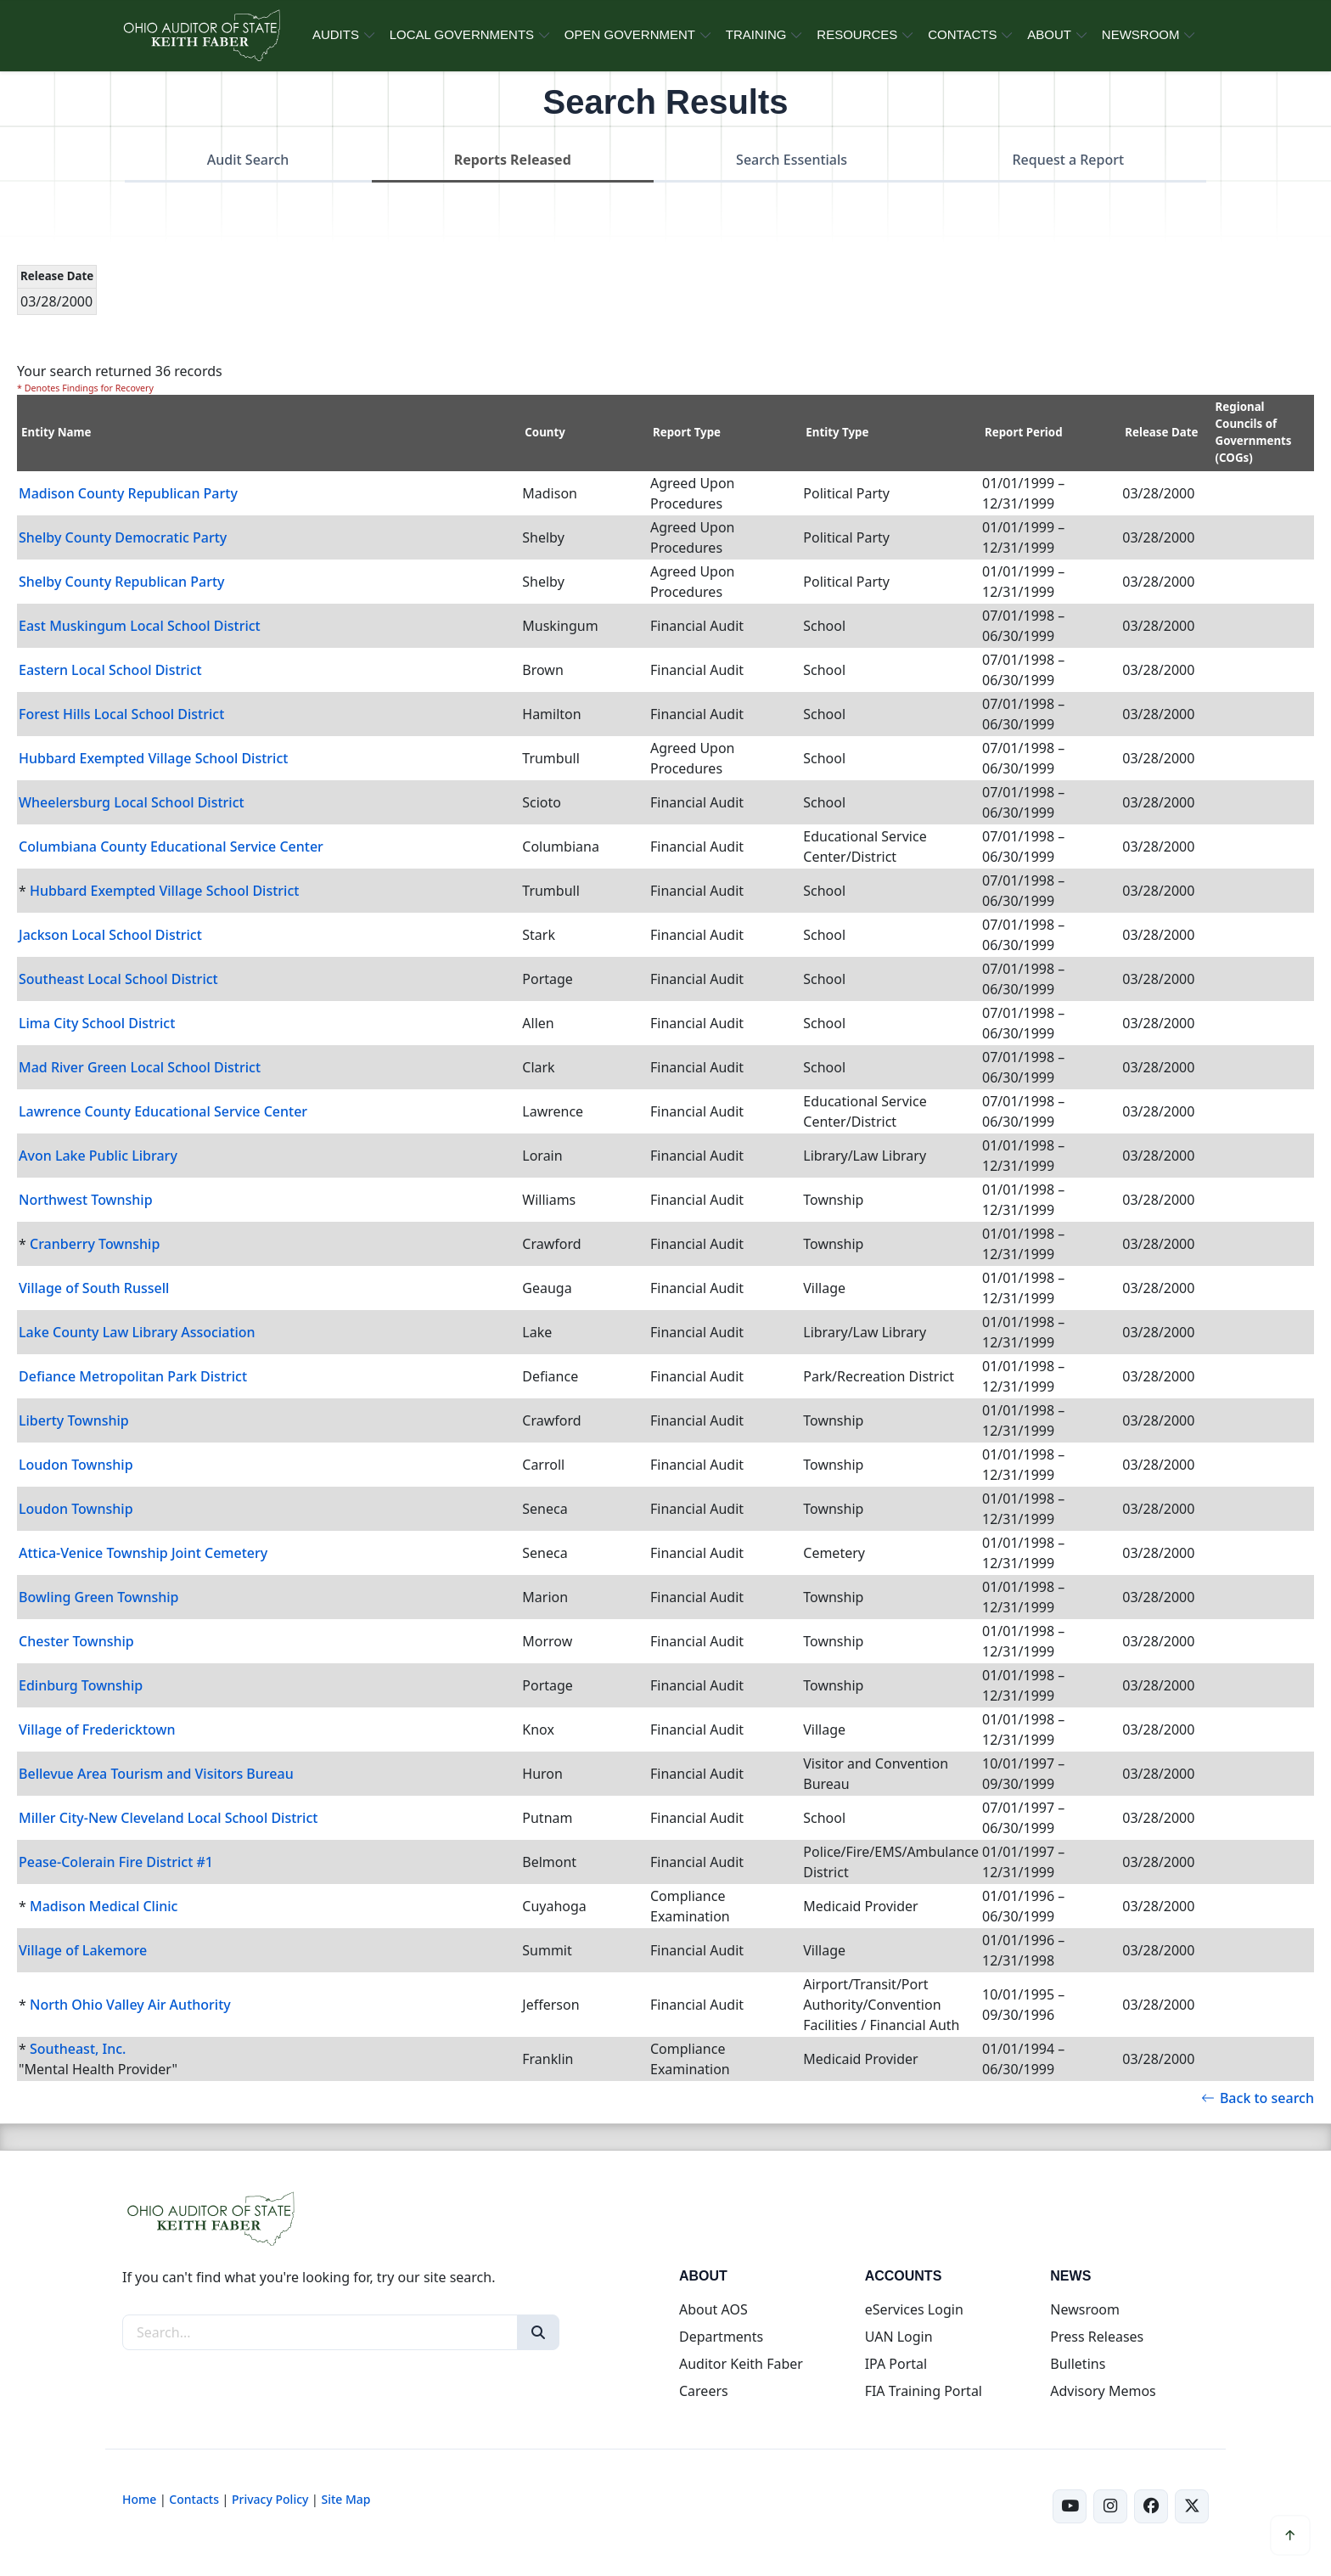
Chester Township (76, 1641)
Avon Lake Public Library (98, 1155)
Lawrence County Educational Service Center (163, 1111)
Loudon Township (76, 1464)
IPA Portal (896, 2363)
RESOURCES (857, 34)
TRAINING (756, 34)
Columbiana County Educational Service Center (171, 846)
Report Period (1024, 432)
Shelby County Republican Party (122, 581)
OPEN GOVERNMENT (629, 34)
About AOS (713, 2309)
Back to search (1257, 2098)
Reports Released (512, 159)
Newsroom (1085, 2309)
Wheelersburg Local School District (131, 802)
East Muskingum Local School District (140, 625)
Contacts (194, 2499)
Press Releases (1096, 2336)
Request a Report (1068, 159)
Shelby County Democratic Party (123, 537)
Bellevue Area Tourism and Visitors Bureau (156, 1773)
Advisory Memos (1102, 2391)
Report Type (687, 432)
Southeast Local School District (118, 979)
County (545, 432)
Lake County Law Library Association (137, 1332)
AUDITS (335, 34)
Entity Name (56, 432)
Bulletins (1077, 2363)
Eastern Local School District (110, 670)
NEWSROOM (1141, 34)
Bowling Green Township (99, 1597)
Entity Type (837, 432)
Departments (721, 2336)
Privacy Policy (270, 2499)
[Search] (538, 2332)
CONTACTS (962, 34)
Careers (703, 2391)
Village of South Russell (94, 1288)
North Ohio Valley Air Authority (130, 2004)
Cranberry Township (95, 1244)
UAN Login (899, 2336)
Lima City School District (97, 1023)
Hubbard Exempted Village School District (153, 758)
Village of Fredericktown (97, 1729)
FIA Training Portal (923, 2391)
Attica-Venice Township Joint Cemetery (143, 1553)
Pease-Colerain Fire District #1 (116, 1862)
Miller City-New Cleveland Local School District (168, 1817)
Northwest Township (86, 1199)
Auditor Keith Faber (741, 2363)
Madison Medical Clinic (103, 1906)
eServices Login (914, 2309)
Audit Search (248, 159)
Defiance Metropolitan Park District (133, 1376)
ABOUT (1049, 34)
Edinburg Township (81, 1685)
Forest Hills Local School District (121, 714)
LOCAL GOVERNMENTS (462, 34)
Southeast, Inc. (78, 2048)
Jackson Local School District (110, 934)
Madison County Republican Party (128, 493)
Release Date (1161, 432)
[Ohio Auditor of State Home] (201, 36)
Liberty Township (74, 1420)
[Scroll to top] (1290, 2535)
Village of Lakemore (83, 1950)
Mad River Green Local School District (140, 1067)
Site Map (345, 2499)
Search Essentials (791, 159)
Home (139, 2499)
